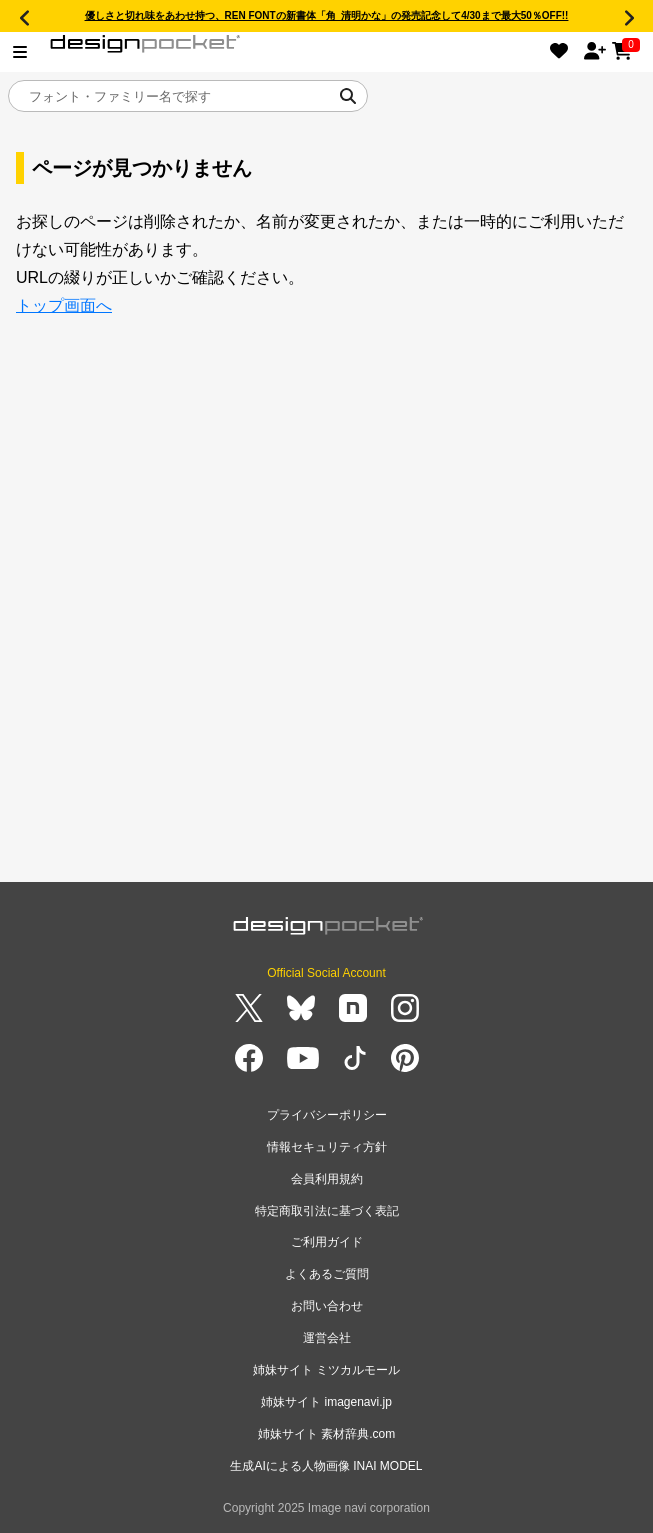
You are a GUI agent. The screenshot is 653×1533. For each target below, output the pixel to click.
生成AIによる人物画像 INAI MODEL (326, 1466)
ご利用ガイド (327, 1242)
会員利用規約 (327, 1179)
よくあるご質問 (327, 1274)
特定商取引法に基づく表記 (327, 1211)
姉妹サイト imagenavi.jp (326, 1402)
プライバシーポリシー (327, 1115)
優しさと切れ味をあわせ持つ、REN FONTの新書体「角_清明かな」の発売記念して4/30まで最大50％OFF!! (327, 15)
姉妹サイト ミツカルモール (326, 1370)
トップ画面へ (64, 305)
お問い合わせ (327, 1306)
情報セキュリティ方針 (327, 1147)
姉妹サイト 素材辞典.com (326, 1434)
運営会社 (327, 1338)
